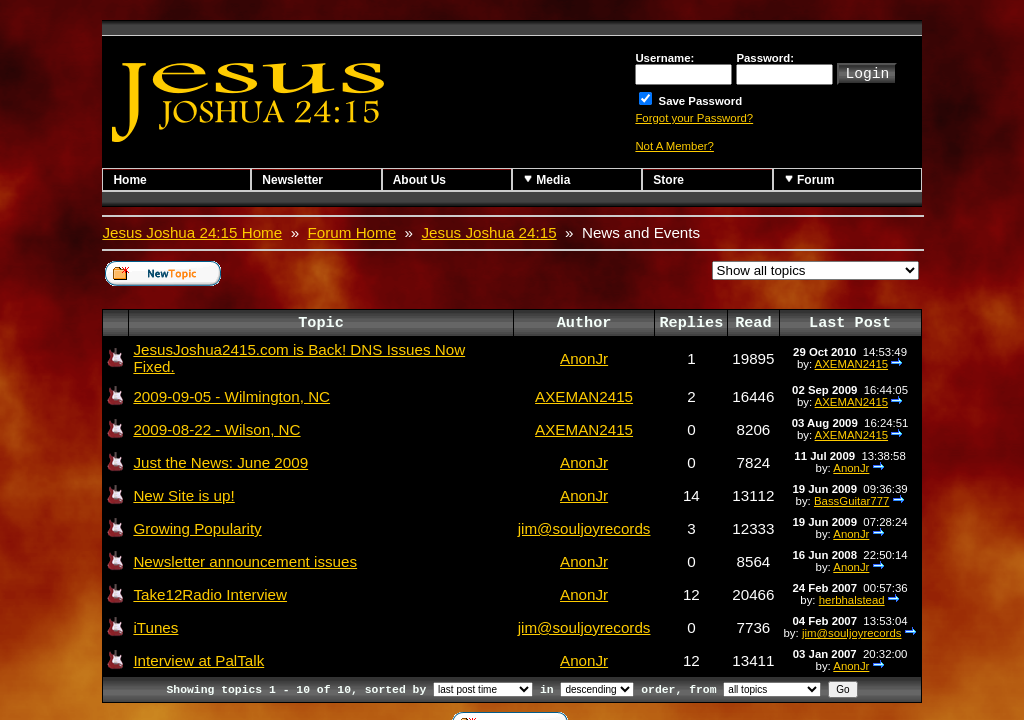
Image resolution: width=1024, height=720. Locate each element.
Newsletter (292, 180)
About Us (419, 180)
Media (546, 179)
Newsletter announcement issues (245, 561)
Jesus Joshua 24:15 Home (192, 232)
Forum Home (352, 232)
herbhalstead (852, 600)
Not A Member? (674, 146)
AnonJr (584, 358)
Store (668, 180)
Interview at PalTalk (198, 660)
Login (867, 72)
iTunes (155, 627)
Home (129, 180)
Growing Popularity (197, 528)
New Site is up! (183, 495)
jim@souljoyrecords (584, 528)
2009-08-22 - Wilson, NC (216, 429)
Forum (809, 179)
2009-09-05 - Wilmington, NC (231, 396)
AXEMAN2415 (851, 364)
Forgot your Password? (694, 118)
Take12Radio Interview (210, 594)
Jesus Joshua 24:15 (489, 232)
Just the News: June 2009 (220, 462)
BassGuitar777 (851, 501)
